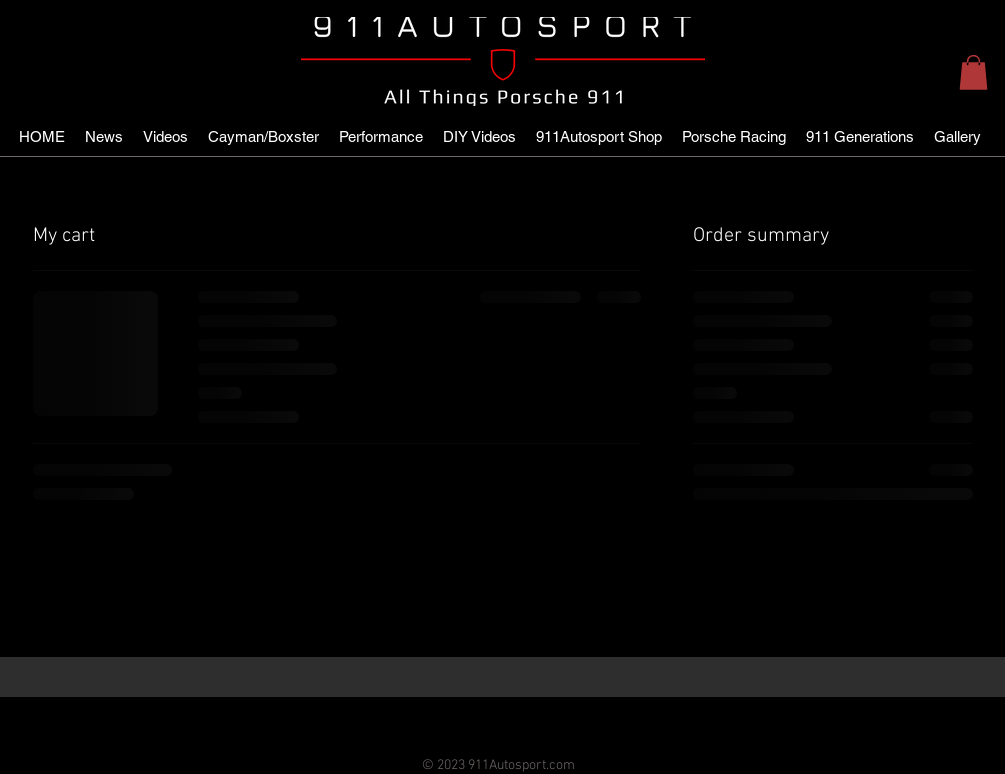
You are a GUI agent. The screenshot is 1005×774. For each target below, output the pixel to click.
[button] (973, 72)
